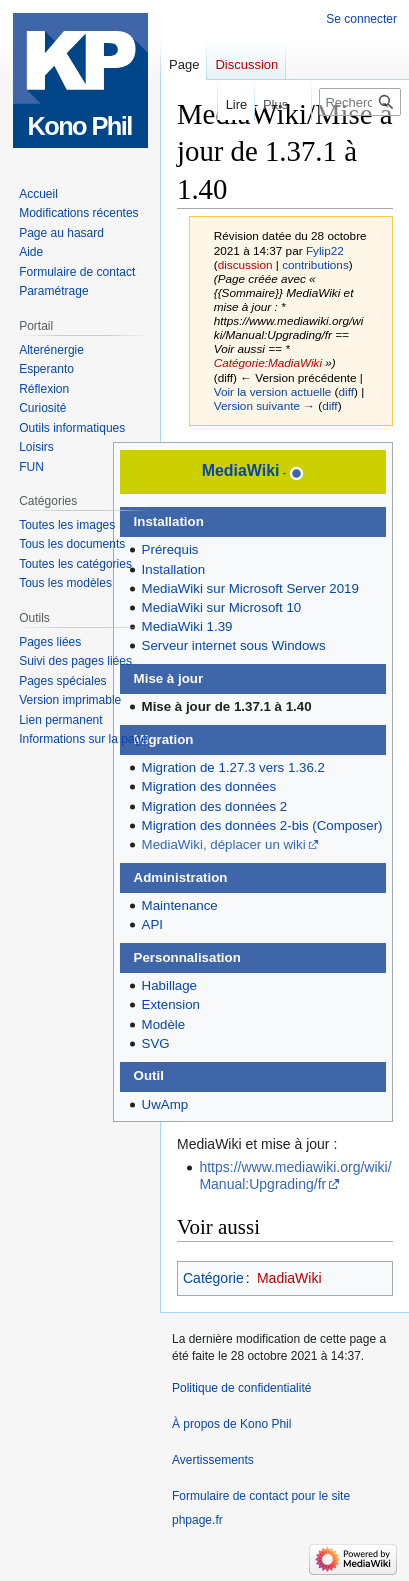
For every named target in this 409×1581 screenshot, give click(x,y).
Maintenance (180, 905)
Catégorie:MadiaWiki (268, 362)
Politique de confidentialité (241, 1388)
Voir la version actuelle (273, 391)
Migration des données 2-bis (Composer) (262, 825)
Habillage (169, 985)
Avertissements (213, 1460)
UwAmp (165, 1104)
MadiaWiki (289, 1278)
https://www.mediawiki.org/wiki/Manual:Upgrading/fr (295, 1175)
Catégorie (213, 1278)
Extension (171, 1004)
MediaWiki (241, 470)
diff (346, 391)
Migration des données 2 (215, 806)
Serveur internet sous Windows (234, 645)
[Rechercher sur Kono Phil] (360, 102)
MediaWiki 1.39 (187, 626)
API (152, 924)
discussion (245, 264)
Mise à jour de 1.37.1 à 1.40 (227, 706)
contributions (315, 264)
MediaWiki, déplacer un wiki (224, 844)
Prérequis (170, 549)
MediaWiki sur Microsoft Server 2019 (250, 588)
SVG (156, 1043)
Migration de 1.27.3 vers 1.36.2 (233, 767)
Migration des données (209, 786)
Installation (174, 569)
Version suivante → (264, 405)
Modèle (164, 1024)
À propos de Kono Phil (231, 1424)
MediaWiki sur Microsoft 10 (222, 607)
